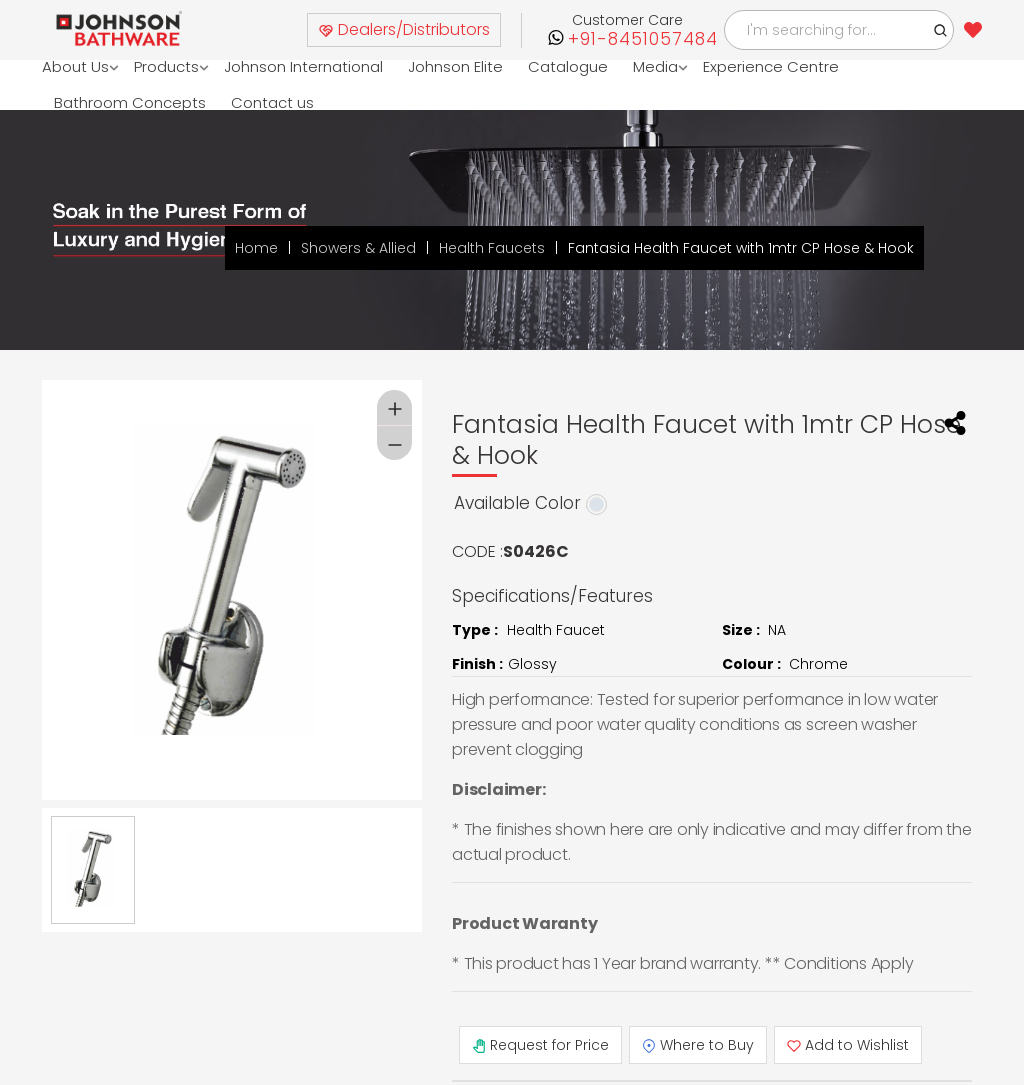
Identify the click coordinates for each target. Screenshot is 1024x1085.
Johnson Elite (455, 66)
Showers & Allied (358, 248)
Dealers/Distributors (404, 29)
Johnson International (303, 66)
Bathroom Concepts (130, 102)
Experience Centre (771, 66)
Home (256, 248)
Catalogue (568, 66)
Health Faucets (492, 248)
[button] (941, 30)
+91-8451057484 (643, 39)
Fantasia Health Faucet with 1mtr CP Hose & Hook (741, 248)
